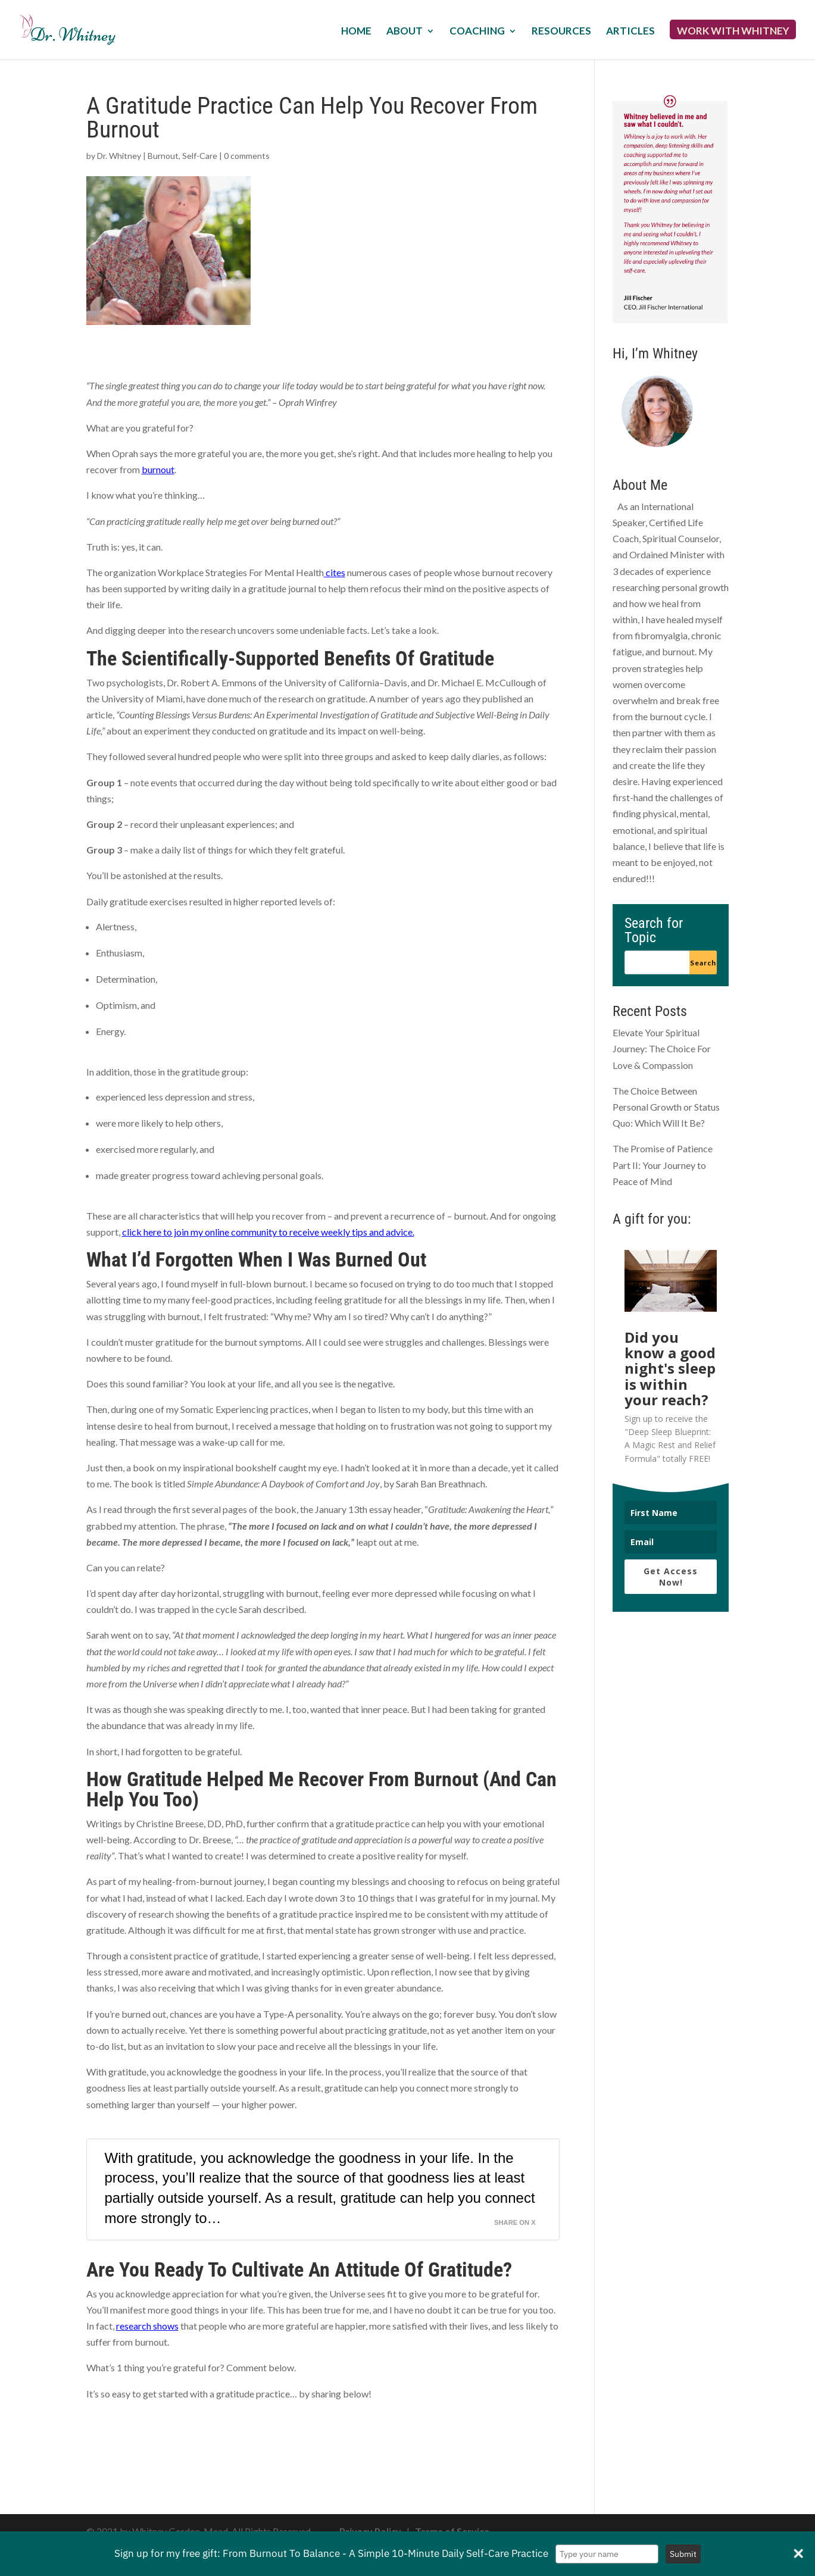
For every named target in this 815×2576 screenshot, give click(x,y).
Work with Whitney (733, 32)
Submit (683, 2554)
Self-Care (199, 156)
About (404, 32)
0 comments (247, 156)
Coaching (477, 32)
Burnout (163, 156)
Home (356, 32)
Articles (630, 32)
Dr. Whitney (119, 156)
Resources (561, 32)
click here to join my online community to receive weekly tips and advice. (268, 1231)
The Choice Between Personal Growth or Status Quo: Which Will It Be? (666, 1106)
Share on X (515, 2222)
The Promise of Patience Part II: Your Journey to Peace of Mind (663, 1164)
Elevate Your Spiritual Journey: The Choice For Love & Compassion (662, 1048)
